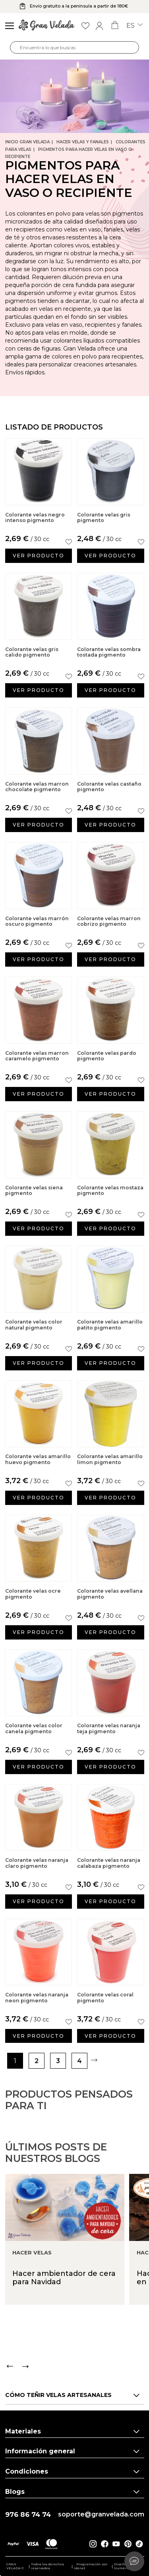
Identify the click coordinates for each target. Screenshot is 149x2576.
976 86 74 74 (28, 2514)
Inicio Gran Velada (27, 142)
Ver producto (38, 556)
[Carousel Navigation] (77, 2390)
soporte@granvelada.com (101, 2514)
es (134, 25)
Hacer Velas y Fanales (82, 142)
